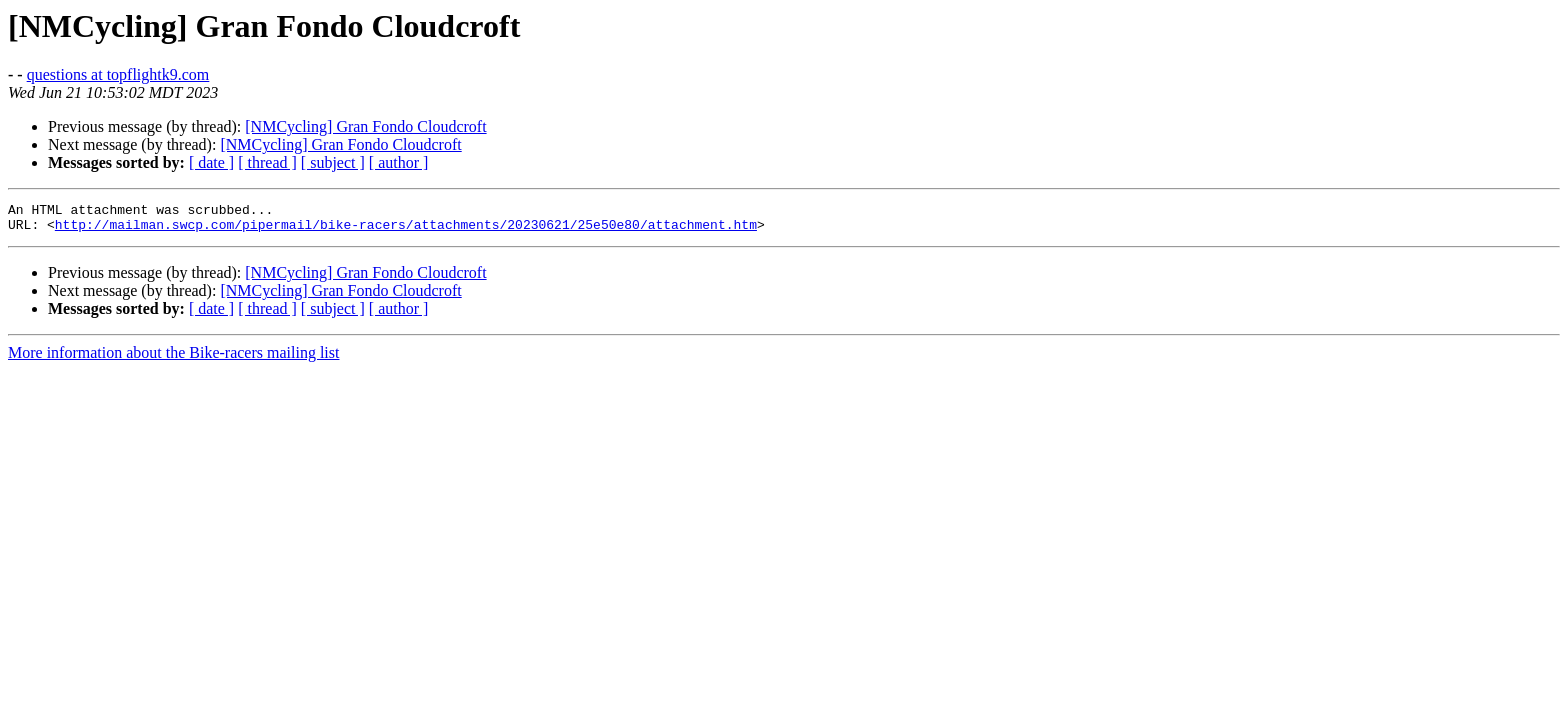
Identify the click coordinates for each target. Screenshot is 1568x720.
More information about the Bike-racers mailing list (173, 358)
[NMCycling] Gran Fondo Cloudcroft (365, 126)
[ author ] (399, 162)
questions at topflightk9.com (118, 74)
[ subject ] (333, 162)
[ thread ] (267, 162)
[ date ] (211, 162)
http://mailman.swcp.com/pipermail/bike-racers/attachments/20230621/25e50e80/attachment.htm (406, 230)
